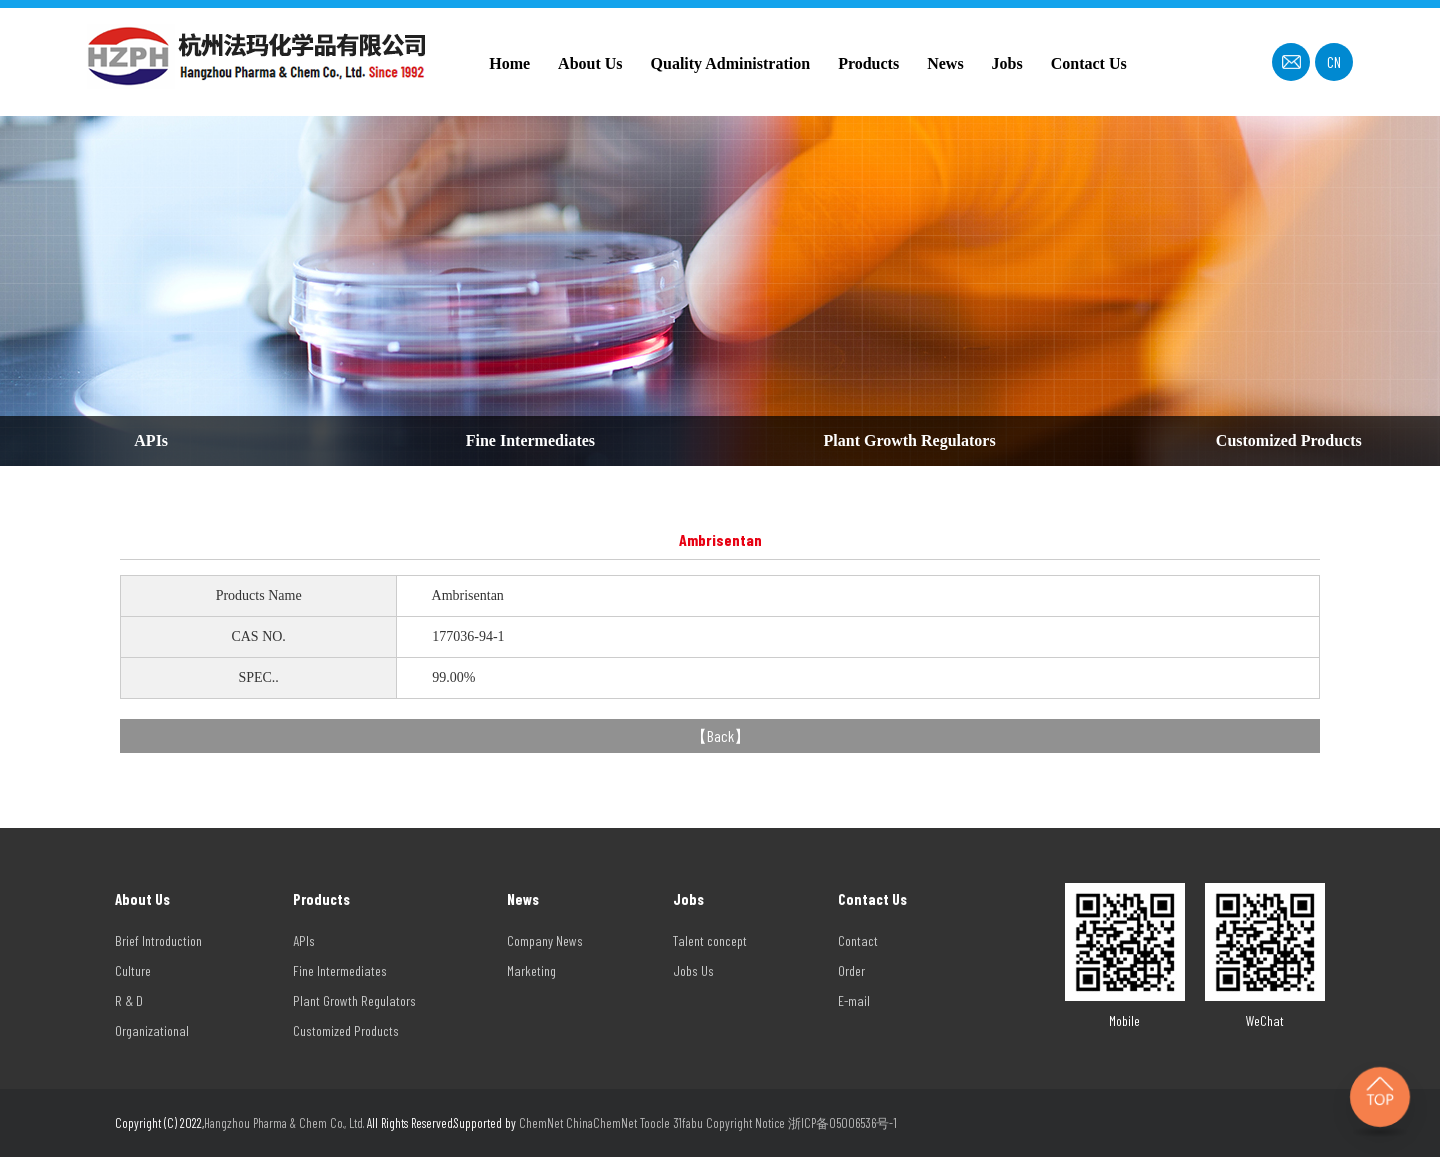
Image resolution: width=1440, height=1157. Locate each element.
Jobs (1007, 63)
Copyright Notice (745, 1123)
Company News (545, 940)
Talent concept (710, 940)
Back (720, 735)
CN (1334, 61)
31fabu (688, 1123)
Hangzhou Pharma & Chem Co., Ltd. (285, 1123)
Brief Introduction (158, 940)
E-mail (854, 1000)
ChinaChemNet (601, 1123)
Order (851, 970)
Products (868, 63)
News (945, 63)
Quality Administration (731, 63)
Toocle (655, 1123)
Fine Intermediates (530, 440)
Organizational (152, 1030)
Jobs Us (693, 970)
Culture (133, 970)
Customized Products (1289, 440)
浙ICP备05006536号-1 (842, 1123)
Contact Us (1089, 63)
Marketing (531, 970)
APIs (151, 440)
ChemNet (541, 1123)
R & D (129, 1000)
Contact (858, 940)
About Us (590, 63)
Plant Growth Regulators (910, 440)
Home (509, 63)
